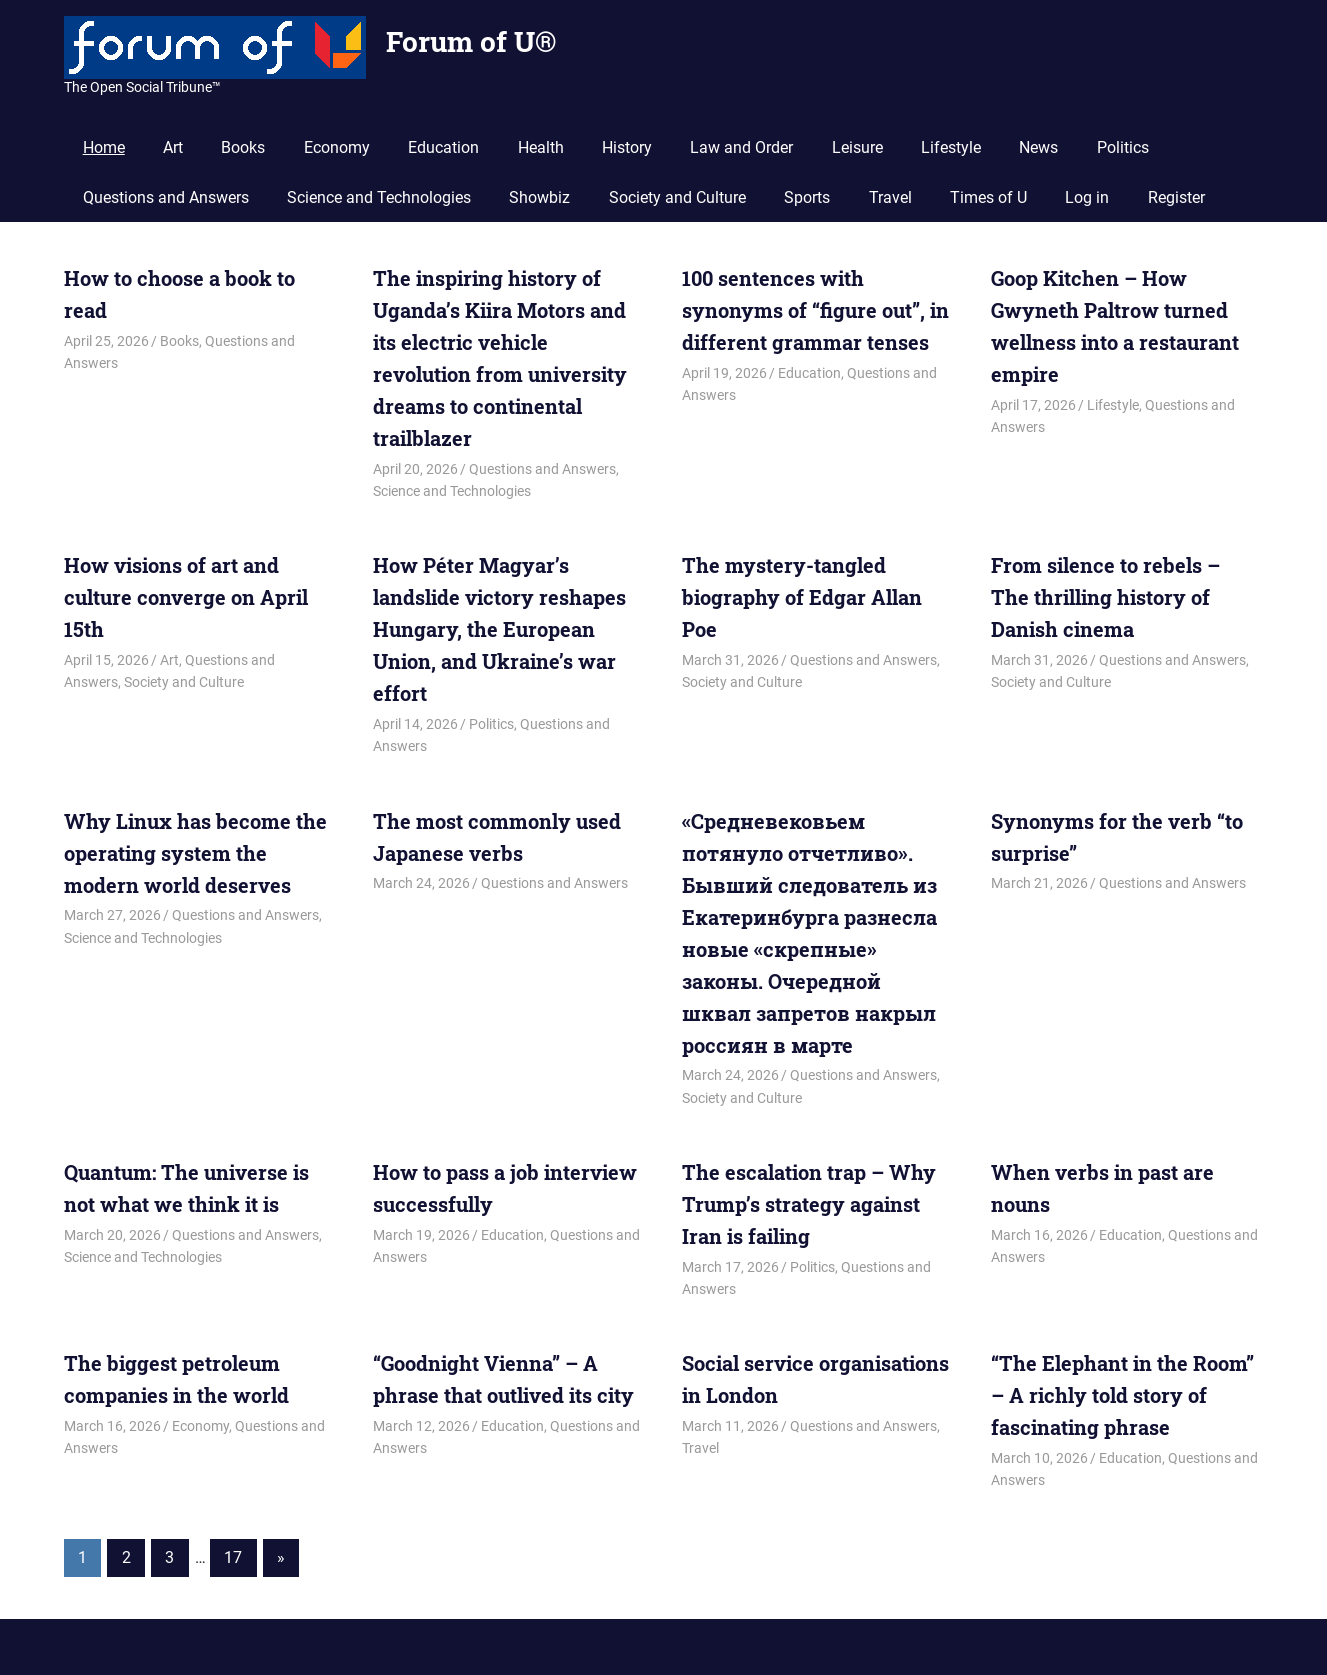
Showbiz (539, 197)
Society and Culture (677, 197)
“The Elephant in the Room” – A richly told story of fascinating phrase (1122, 1395)
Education (443, 147)
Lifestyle (951, 147)
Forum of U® (471, 41)
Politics (1123, 147)
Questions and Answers (166, 197)
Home (104, 147)
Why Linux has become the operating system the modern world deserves (195, 853)
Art (173, 147)
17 (233, 1557)
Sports (807, 197)
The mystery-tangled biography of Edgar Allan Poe (802, 597)
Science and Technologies (379, 197)
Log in (1087, 197)
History (627, 147)
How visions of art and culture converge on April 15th (186, 597)
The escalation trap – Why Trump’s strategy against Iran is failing (809, 1204)
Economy (337, 147)
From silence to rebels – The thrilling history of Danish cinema (1105, 597)
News (1038, 147)
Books (243, 147)
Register (1176, 197)
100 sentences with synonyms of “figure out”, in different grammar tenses (815, 310)
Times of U (988, 197)
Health (541, 147)
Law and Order (741, 147)
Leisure (857, 147)
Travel (890, 197)
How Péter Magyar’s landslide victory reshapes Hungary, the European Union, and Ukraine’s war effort (499, 629)
